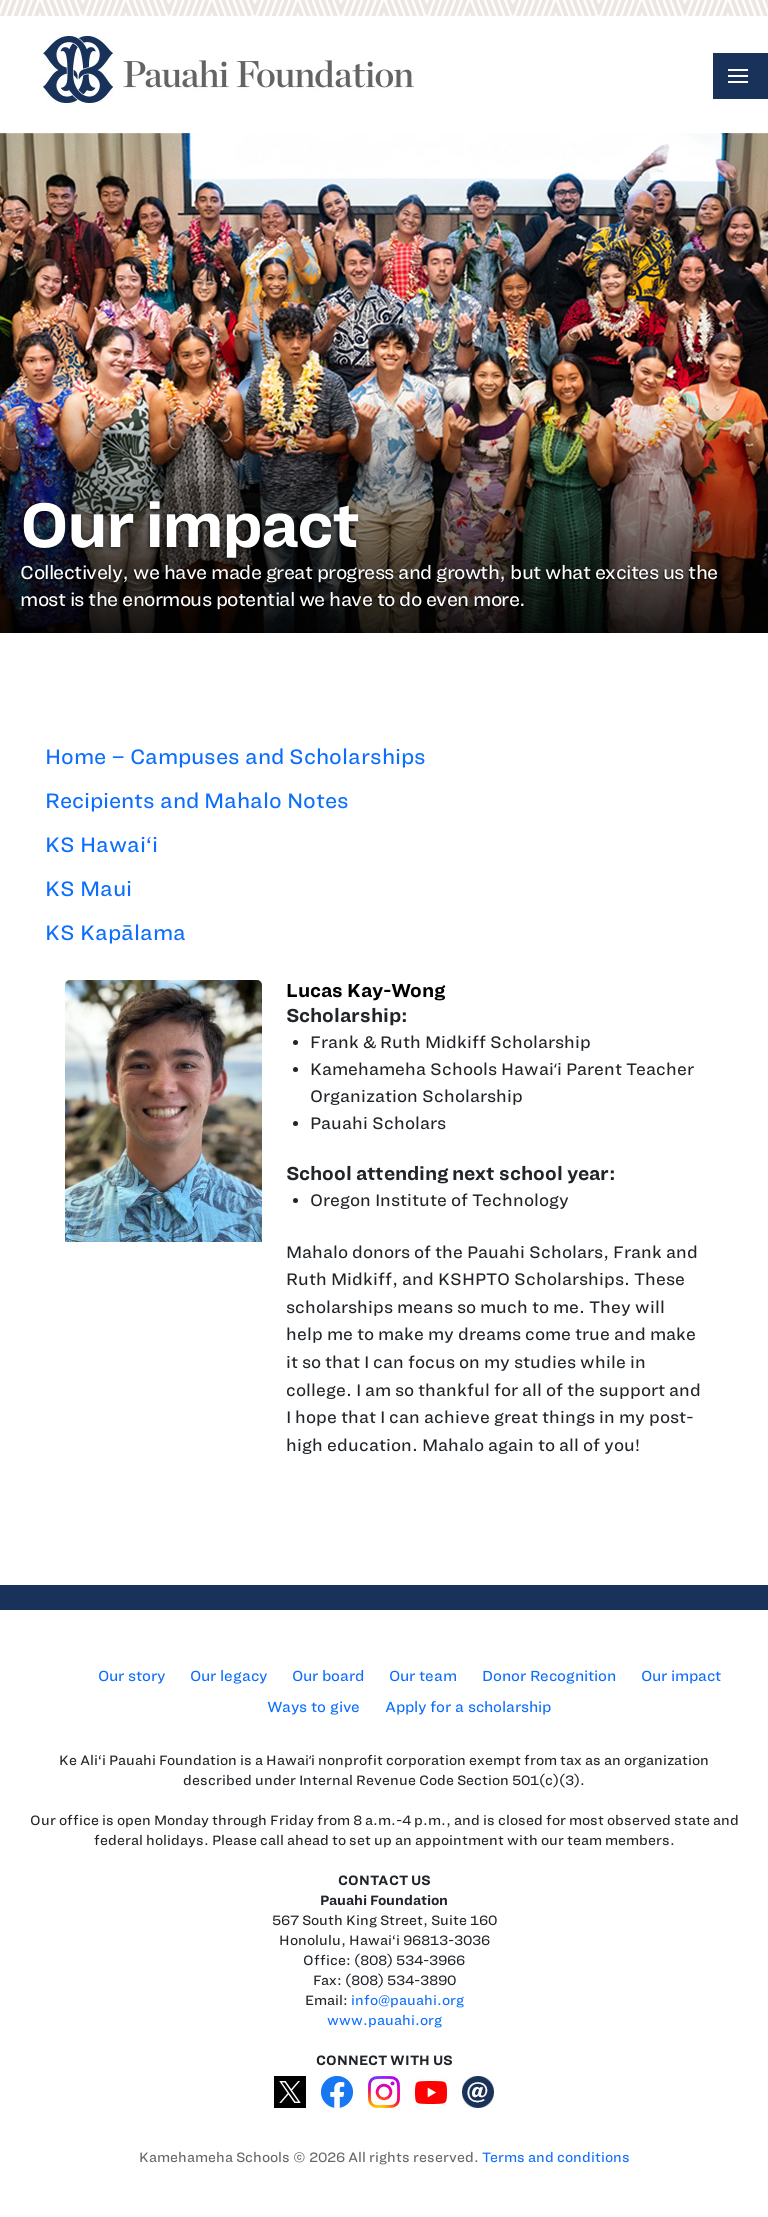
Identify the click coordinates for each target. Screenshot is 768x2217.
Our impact (681, 1676)
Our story (131, 1676)
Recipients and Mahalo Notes (197, 800)
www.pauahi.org (384, 2020)
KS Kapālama (115, 932)
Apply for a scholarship (468, 1707)
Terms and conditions (556, 2157)
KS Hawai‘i (101, 844)
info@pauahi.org (407, 2000)
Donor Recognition (549, 1676)
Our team (423, 1676)
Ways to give (313, 1707)
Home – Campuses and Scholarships (235, 756)
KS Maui (88, 888)
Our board (328, 1676)
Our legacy (228, 1676)
